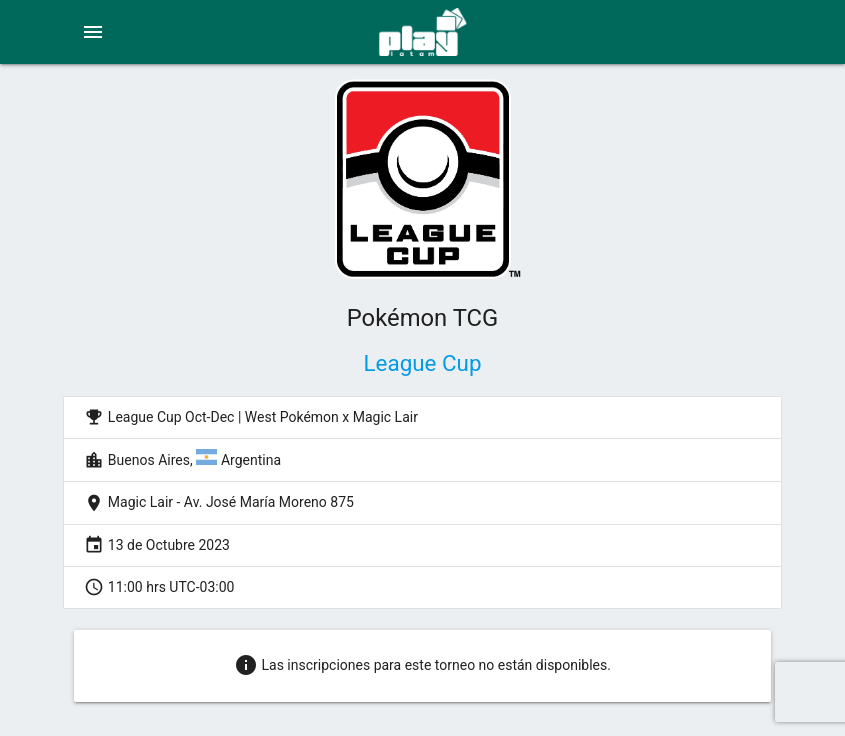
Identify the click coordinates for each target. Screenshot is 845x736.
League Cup (423, 363)
